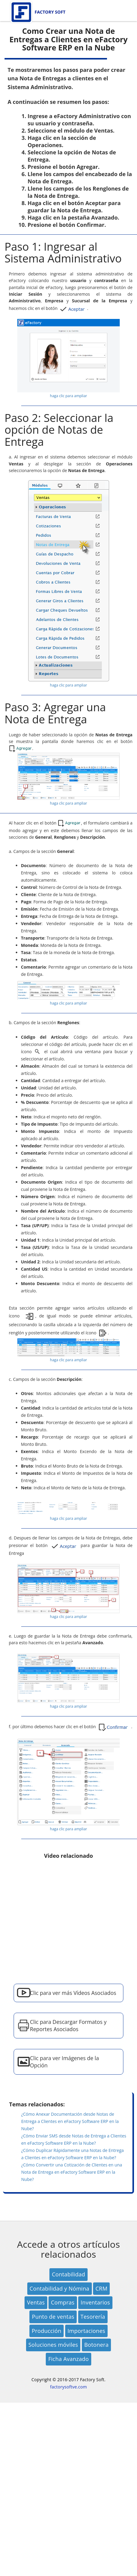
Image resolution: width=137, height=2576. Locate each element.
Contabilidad (68, 2274)
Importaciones (86, 2330)
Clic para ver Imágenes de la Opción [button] (64, 2061)
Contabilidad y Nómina (59, 2288)
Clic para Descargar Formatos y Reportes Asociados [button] (68, 2025)
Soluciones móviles (53, 2344)
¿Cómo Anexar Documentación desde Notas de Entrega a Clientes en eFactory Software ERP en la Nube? (70, 2121)
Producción (46, 2330)
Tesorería (93, 2316)
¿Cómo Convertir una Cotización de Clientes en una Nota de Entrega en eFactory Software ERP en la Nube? (71, 2172)
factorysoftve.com (68, 2387)
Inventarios (95, 2302)
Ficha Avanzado (68, 2358)
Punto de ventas (53, 2316)
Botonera (96, 2344)
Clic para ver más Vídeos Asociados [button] (73, 1992)
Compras (63, 2302)
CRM (101, 2288)
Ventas (36, 2302)
